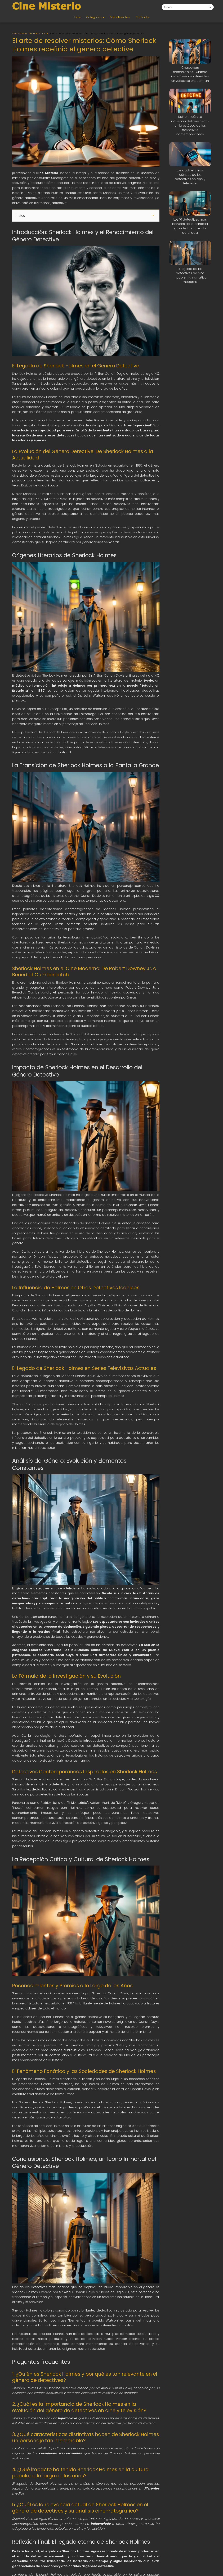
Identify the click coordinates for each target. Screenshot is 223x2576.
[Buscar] (210, 7)
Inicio (77, 17)
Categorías (94, 17)
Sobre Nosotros (120, 17)
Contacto (142, 17)
